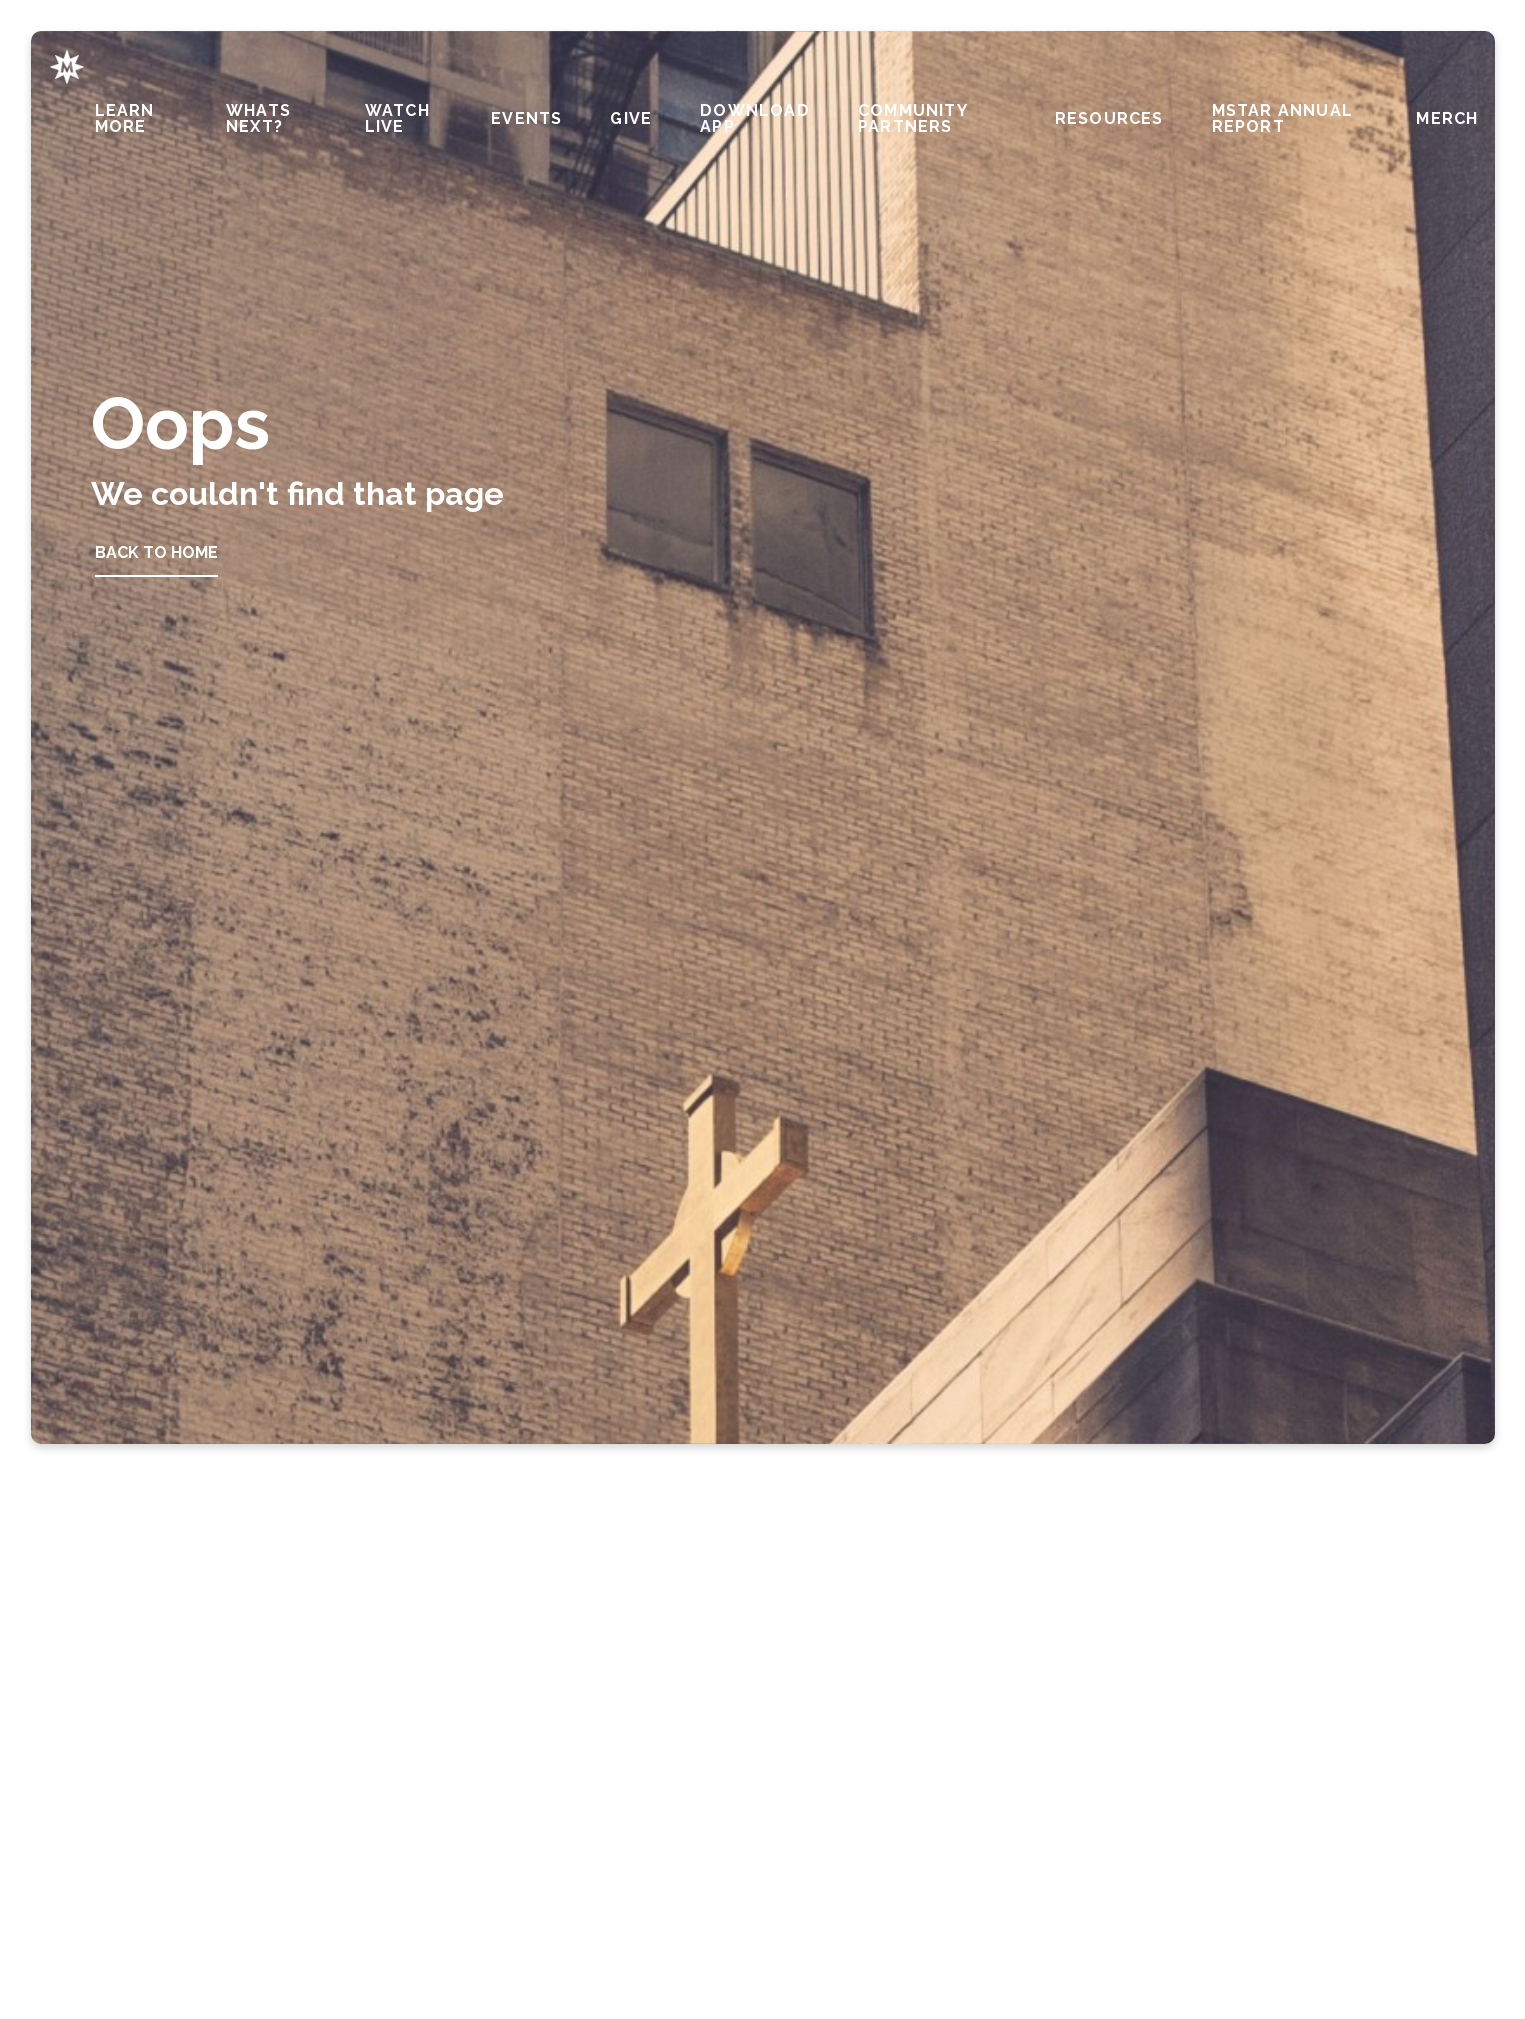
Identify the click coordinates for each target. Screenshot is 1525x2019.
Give (631, 119)
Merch (1447, 119)
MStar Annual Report (1282, 119)
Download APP (755, 119)
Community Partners (912, 119)
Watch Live (397, 119)
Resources (1109, 119)
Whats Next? (258, 119)
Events (526, 119)
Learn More (125, 119)
